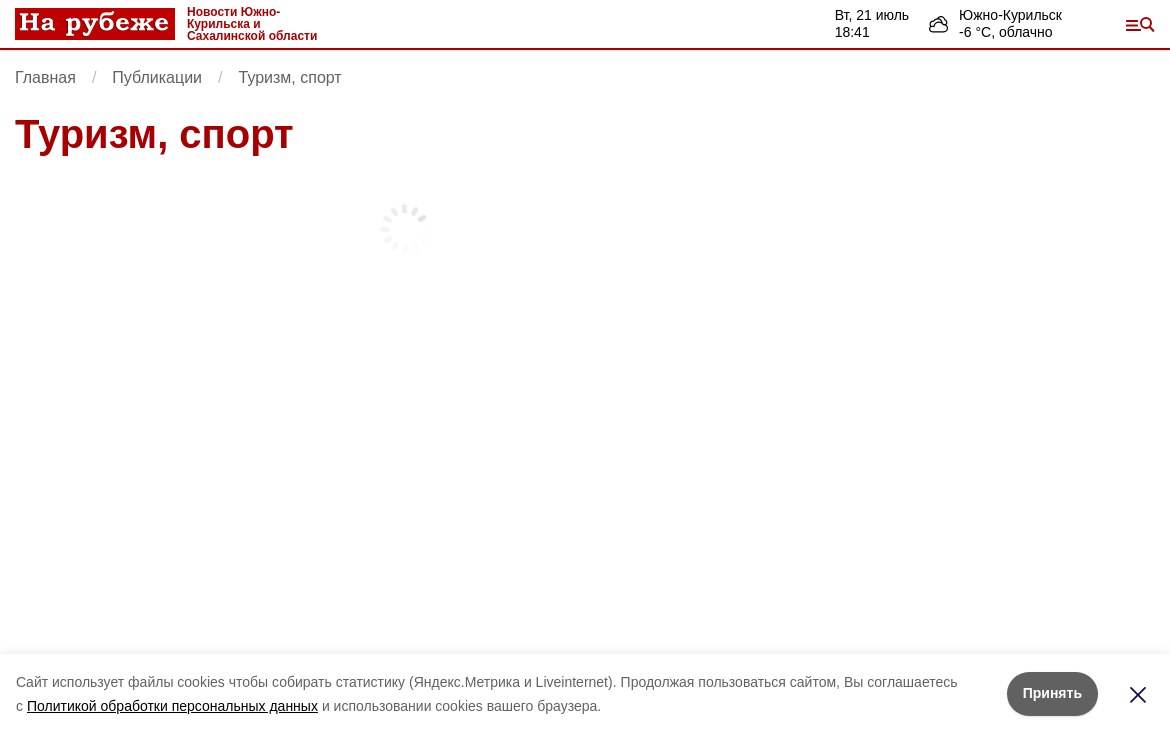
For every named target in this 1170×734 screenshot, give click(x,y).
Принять (1052, 693)
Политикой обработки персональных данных (172, 706)
